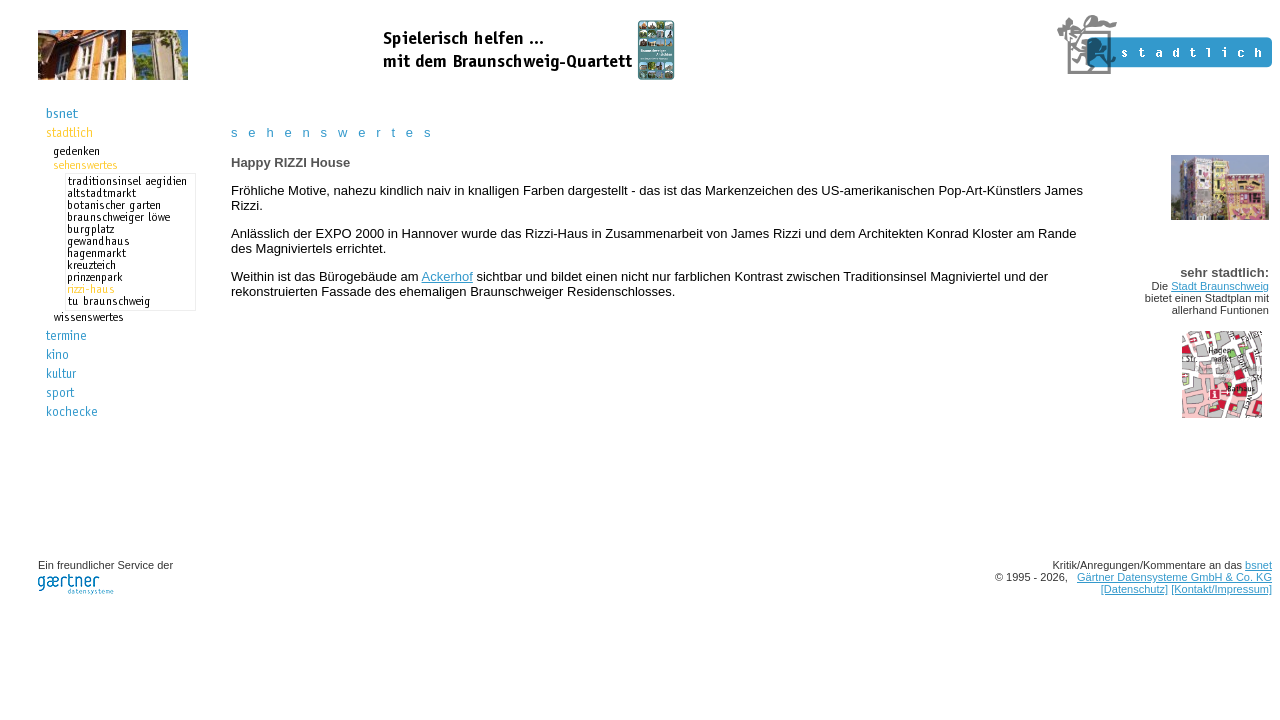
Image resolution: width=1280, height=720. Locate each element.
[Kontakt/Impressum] (1221, 589)
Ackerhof (447, 276)
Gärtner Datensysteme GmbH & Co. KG (1174, 577)
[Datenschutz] (1134, 589)
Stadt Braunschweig (1220, 286)
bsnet (1258, 565)
